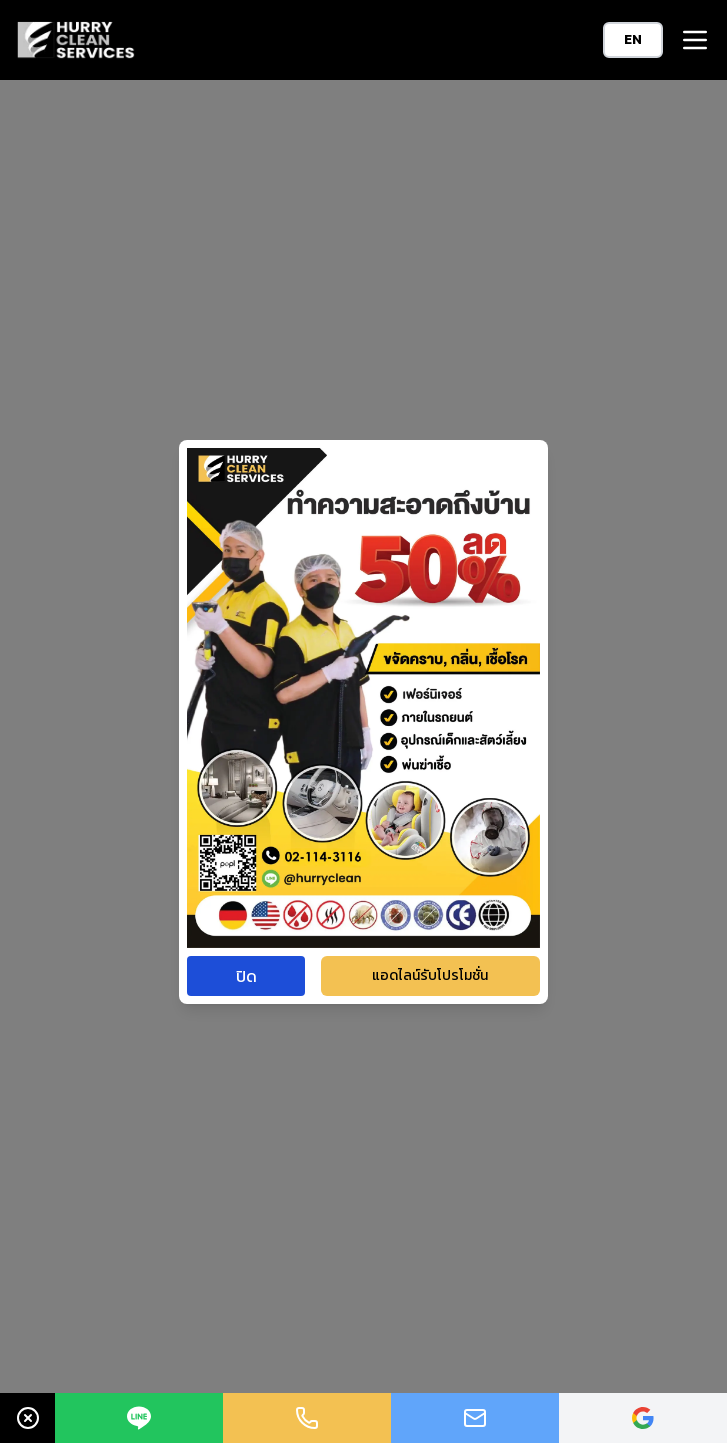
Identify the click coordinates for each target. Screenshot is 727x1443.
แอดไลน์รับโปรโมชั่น (430, 975)
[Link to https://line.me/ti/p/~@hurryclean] (139, 1418)
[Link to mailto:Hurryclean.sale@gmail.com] (475, 1418)
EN (633, 39)
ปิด (246, 976)
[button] (695, 40)
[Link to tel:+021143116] (307, 1418)
